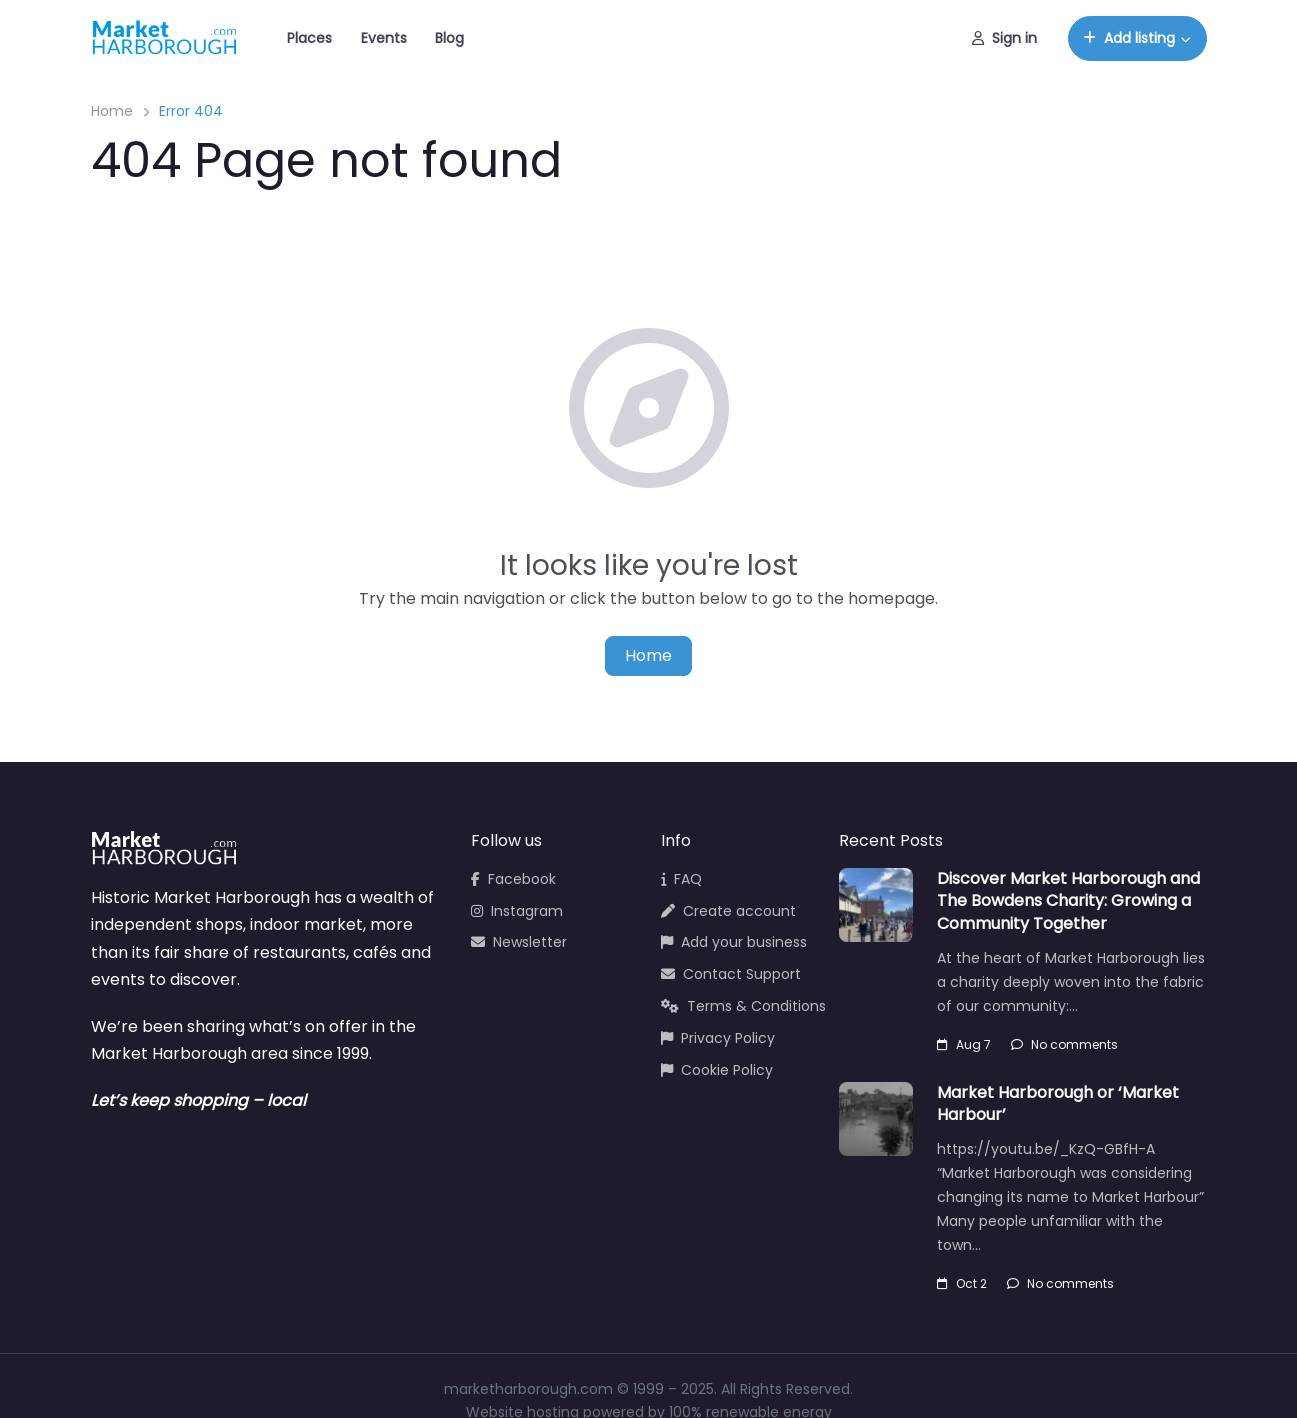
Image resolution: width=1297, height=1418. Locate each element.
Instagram (517, 911)
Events (384, 38)
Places (309, 38)
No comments (1064, 1044)
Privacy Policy (718, 1038)
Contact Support (731, 974)
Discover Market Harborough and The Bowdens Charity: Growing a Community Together (1068, 901)
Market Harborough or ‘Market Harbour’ (1058, 1103)
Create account (728, 911)
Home (112, 111)
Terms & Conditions (743, 1006)
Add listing (1129, 38)
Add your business (734, 942)
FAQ (681, 879)
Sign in (1004, 38)
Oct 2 (962, 1283)
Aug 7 (964, 1044)
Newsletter (519, 942)
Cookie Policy (717, 1070)
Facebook (513, 879)
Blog (449, 38)
